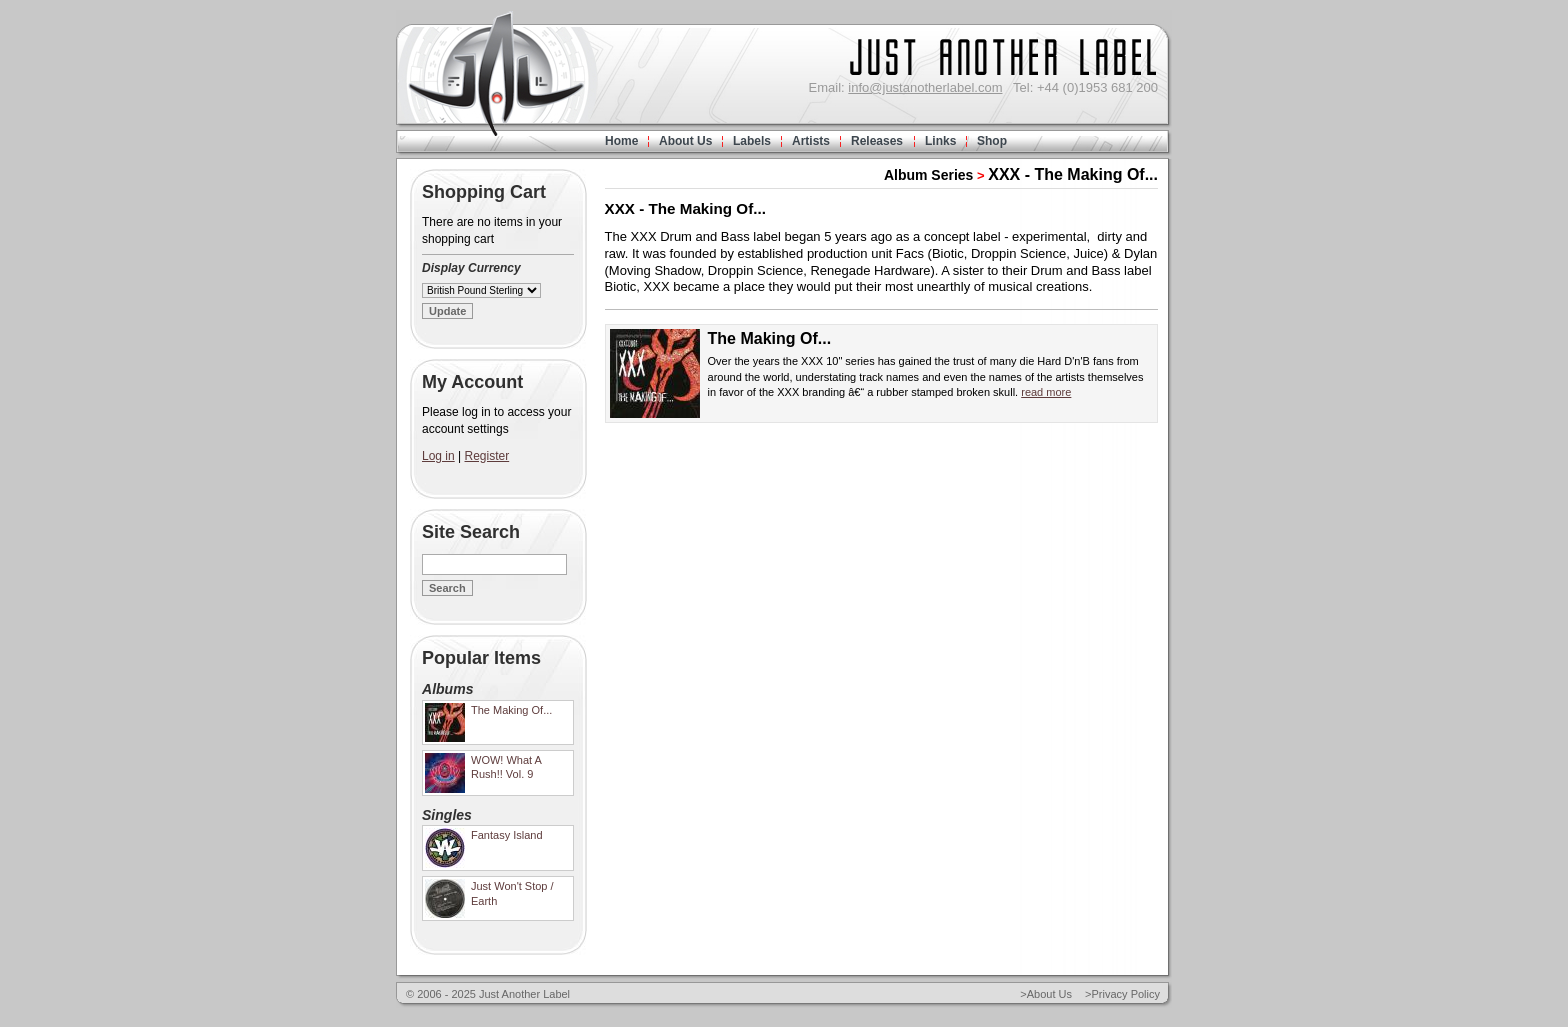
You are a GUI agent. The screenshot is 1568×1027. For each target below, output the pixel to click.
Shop (992, 141)
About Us (685, 141)
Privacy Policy (1126, 994)
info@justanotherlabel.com (925, 87)
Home (621, 141)
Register (487, 456)
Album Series (928, 175)
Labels (752, 141)
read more (1046, 392)
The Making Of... (770, 338)
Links (940, 141)
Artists (811, 141)
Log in (438, 456)
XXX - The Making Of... (1073, 174)
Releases (877, 141)
